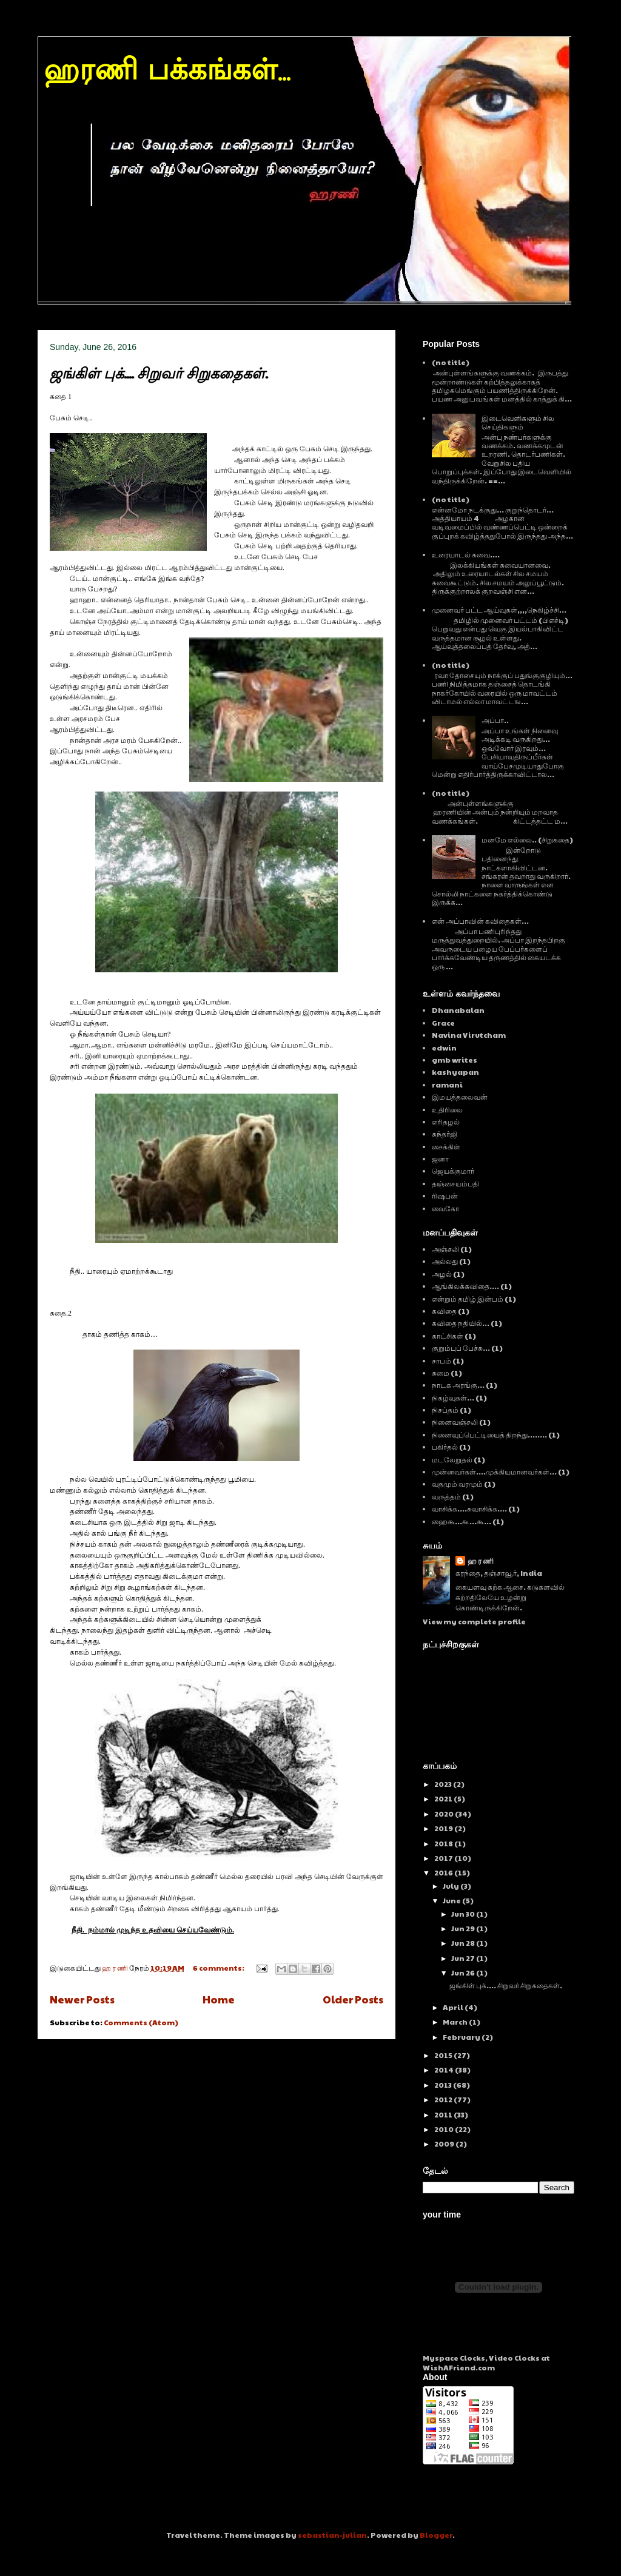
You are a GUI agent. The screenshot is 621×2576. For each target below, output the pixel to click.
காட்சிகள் (447, 1335)
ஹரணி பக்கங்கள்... (167, 71)
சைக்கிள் (446, 1146)
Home (219, 1999)
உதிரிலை (447, 1109)
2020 (444, 1813)
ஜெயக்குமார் (453, 1170)
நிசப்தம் (445, 1409)
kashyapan (455, 1072)
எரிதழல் (446, 1121)
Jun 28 (463, 1943)
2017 (444, 1858)
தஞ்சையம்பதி (455, 1183)
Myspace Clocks (454, 2357)
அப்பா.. (495, 720)
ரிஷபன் (445, 1195)
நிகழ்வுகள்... (453, 1397)
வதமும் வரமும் (457, 1483)
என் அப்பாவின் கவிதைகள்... (480, 921)
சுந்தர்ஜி (444, 1133)
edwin (444, 1047)
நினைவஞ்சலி (455, 1422)
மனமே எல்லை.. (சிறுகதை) (527, 839)
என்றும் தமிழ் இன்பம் (467, 1298)
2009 (444, 2143)
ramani (447, 1084)
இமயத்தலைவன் (460, 1096)
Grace (443, 1022)
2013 (443, 2085)
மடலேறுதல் (452, 1459)
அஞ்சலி (445, 1249)
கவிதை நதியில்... (460, 1323)
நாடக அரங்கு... (458, 1385)
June (452, 1900)
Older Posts (353, 1999)
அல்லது (445, 1261)
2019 (444, 1828)
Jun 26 (463, 1972)
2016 (444, 1872)
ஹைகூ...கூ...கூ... (461, 1521)
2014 (444, 2069)
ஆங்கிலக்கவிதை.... (465, 1286)
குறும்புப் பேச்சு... (461, 1348)
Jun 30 (463, 1914)
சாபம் (441, 1360)
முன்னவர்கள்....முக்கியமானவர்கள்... (494, 1471)
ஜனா (440, 1158)
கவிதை (444, 1311)
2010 (444, 2129)
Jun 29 (463, 1928)
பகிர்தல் (445, 1446)
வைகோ (445, 1208)
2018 (444, 1843)
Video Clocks (514, 2357)
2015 (444, 2055)
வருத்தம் (446, 1496)
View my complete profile (474, 1621)
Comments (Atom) (141, 2022)
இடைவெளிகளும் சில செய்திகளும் (518, 422)
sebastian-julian (332, 2535)
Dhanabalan (458, 1010)
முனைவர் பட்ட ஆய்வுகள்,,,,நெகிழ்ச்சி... (499, 609)
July (451, 1886)
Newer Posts (82, 1999)
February (462, 2037)
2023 (443, 1784)
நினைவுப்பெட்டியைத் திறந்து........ (489, 1434)
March (456, 2021)
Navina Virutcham (469, 1035)
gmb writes (454, 1059)
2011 (444, 2114)
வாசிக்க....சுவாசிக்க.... (469, 1508)
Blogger (436, 2535)
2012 (444, 2099)
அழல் (442, 1274)
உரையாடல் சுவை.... (466, 554)
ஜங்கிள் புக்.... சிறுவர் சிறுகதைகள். (158, 373)
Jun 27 (463, 1958)
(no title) (450, 362)
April (454, 2007)
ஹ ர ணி (481, 1560)
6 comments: (219, 1967)
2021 (444, 1798)
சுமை (440, 1372)
